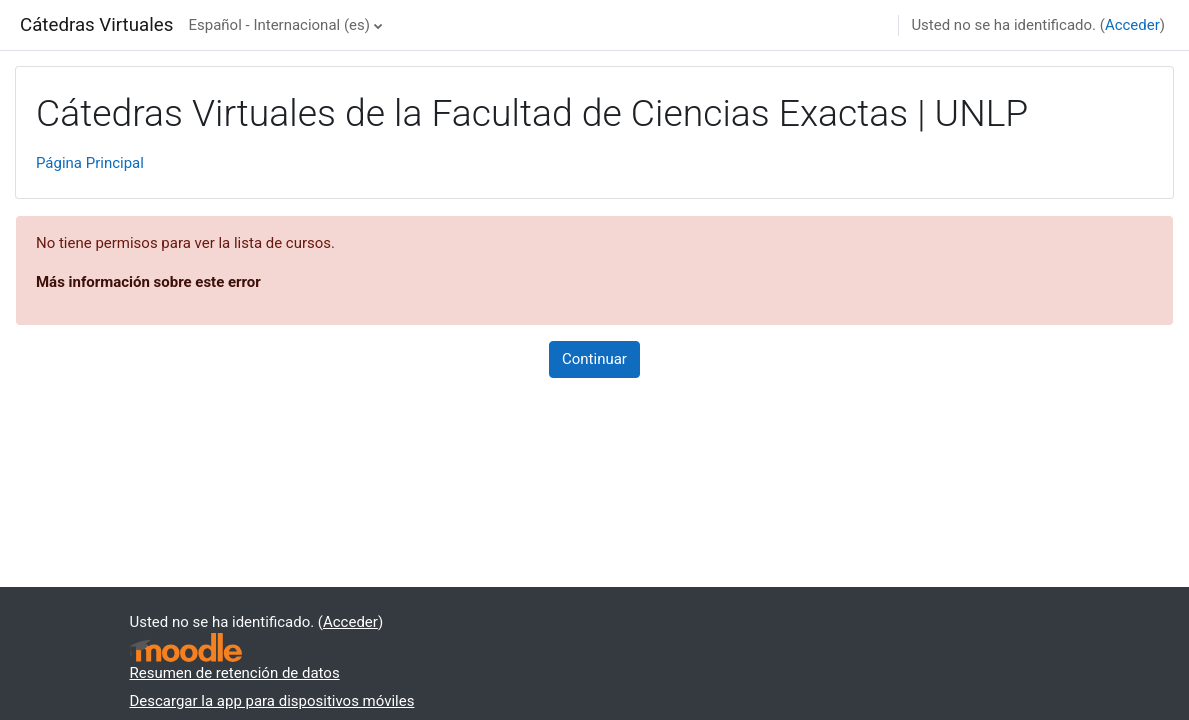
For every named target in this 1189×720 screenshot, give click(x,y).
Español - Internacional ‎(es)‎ (279, 25)
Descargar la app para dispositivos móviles (272, 701)
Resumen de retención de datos (235, 673)
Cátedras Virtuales (96, 25)
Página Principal (90, 163)
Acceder (1132, 25)
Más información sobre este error (148, 282)
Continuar (594, 359)
